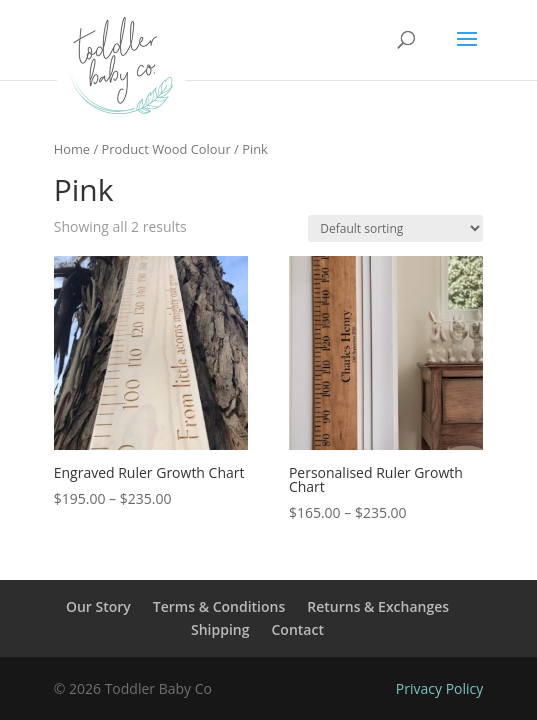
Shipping (220, 629)
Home (72, 149)
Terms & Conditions (219, 606)
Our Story (98, 606)
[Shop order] (395, 228)
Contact (298, 629)
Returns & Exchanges (378, 606)
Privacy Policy (439, 688)
